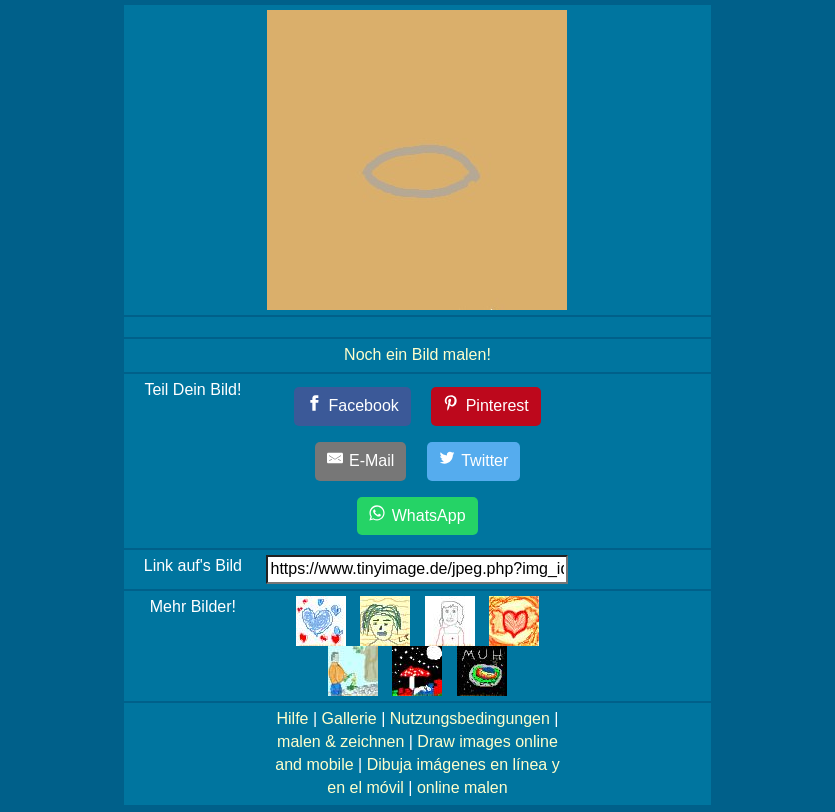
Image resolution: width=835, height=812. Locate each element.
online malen (462, 787)
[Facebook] (352, 406)
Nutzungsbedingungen (470, 718)
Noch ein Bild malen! (417, 354)
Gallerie (349, 718)
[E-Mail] (361, 461)
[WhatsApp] (417, 516)
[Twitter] (474, 461)
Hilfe (292, 718)
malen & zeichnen (340, 741)
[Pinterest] (486, 406)
